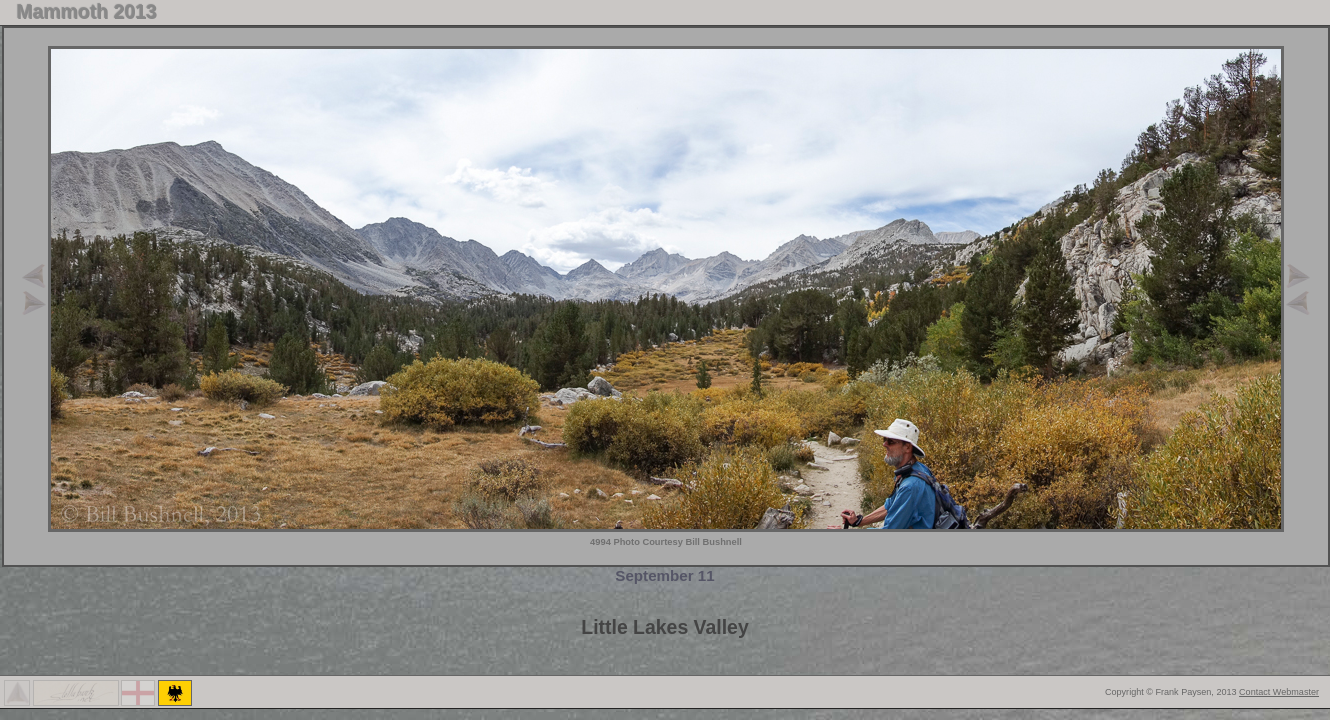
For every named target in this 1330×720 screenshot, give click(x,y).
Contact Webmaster (1279, 692)
